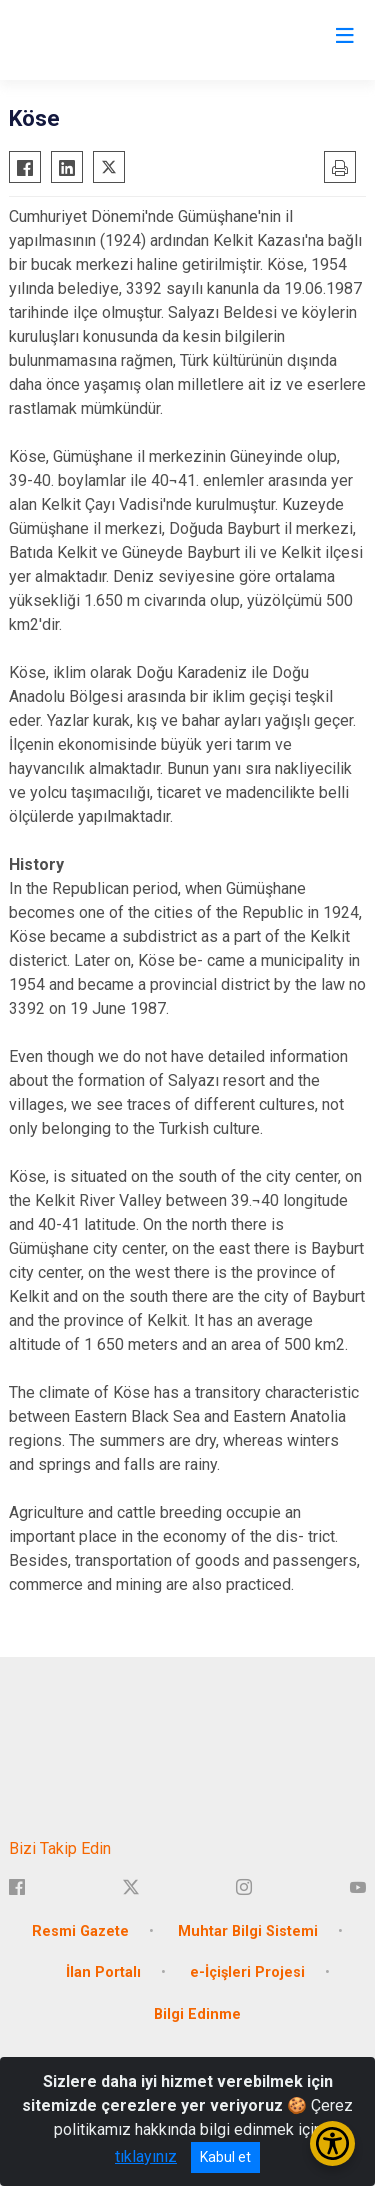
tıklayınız (146, 2156)
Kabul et (225, 2157)
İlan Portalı (103, 1972)
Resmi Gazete (80, 1931)
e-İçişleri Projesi (247, 1972)
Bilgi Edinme (197, 2014)
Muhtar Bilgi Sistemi (248, 1931)
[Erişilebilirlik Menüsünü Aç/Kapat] (332, 2143)
